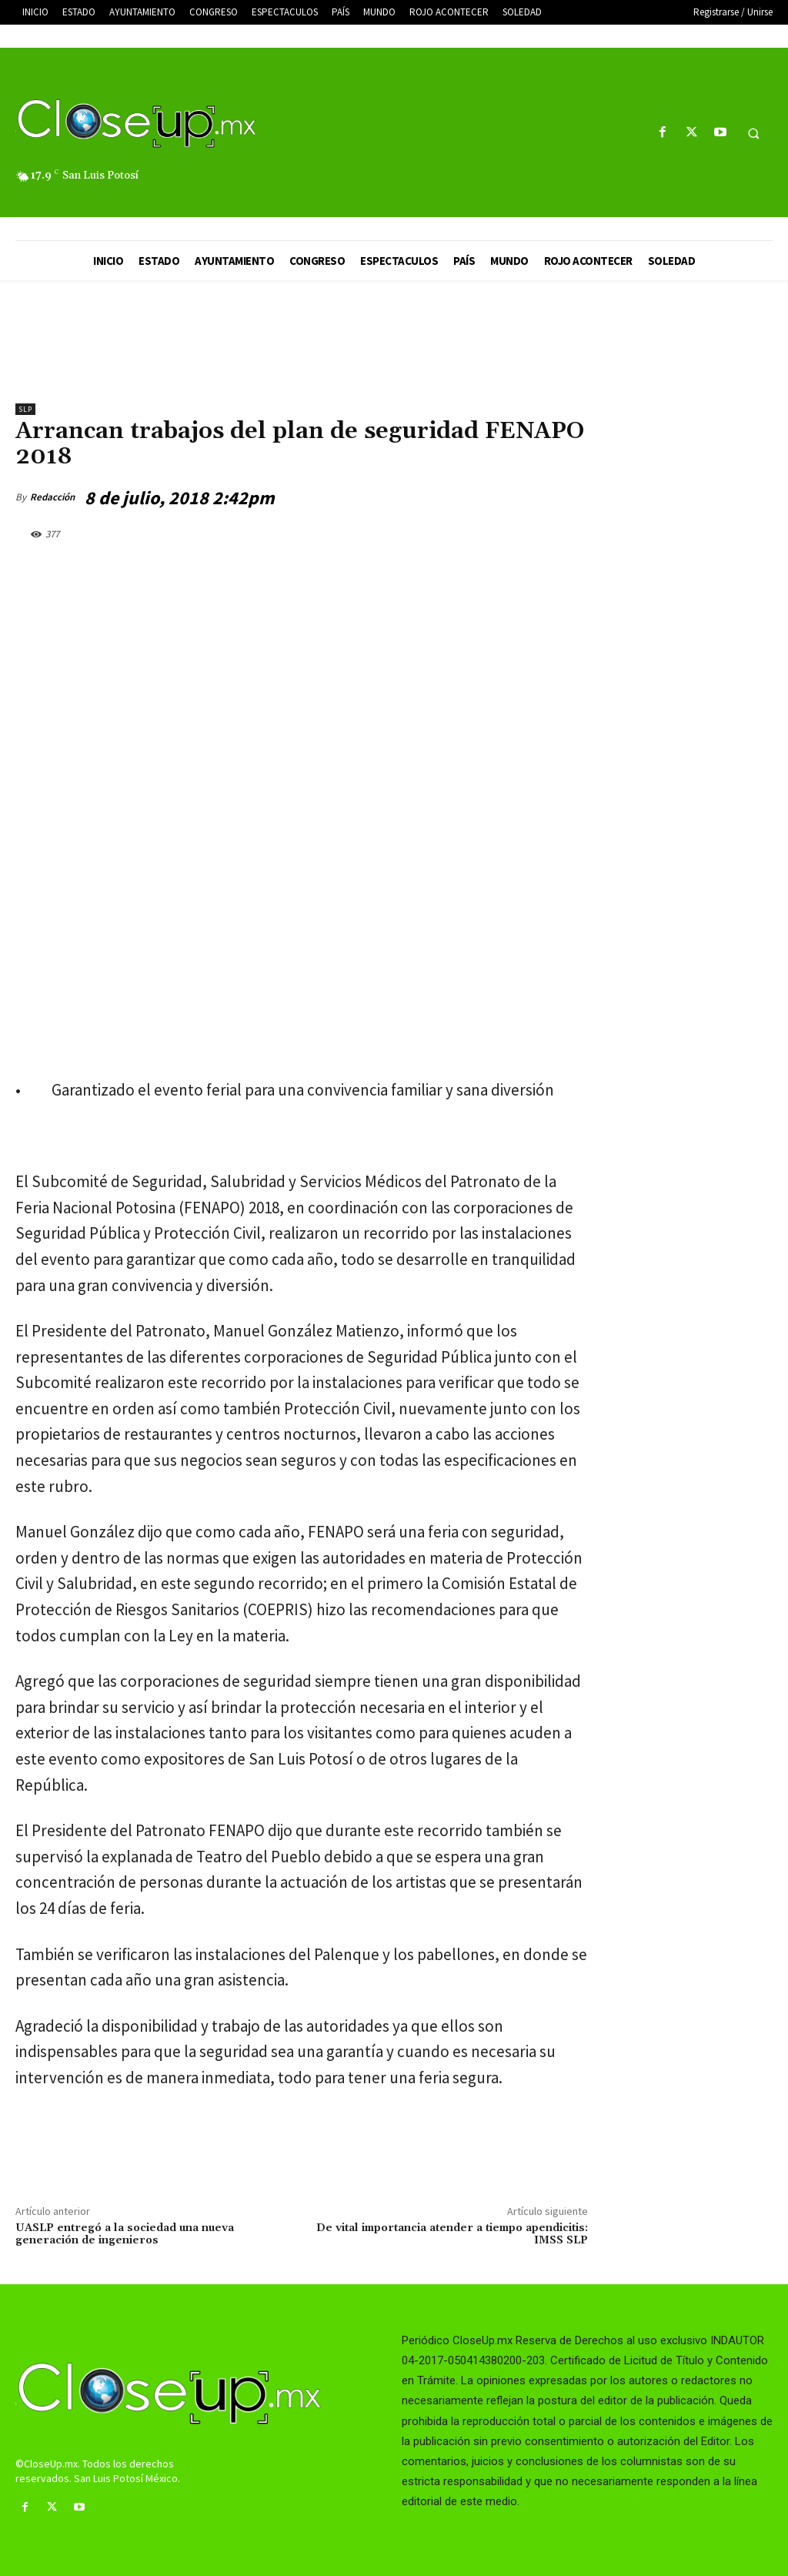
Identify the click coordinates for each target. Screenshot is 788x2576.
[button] (753, 133)
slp (25, 409)
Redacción (52, 496)
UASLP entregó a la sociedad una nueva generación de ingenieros (124, 2234)
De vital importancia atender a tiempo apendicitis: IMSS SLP (452, 2234)
